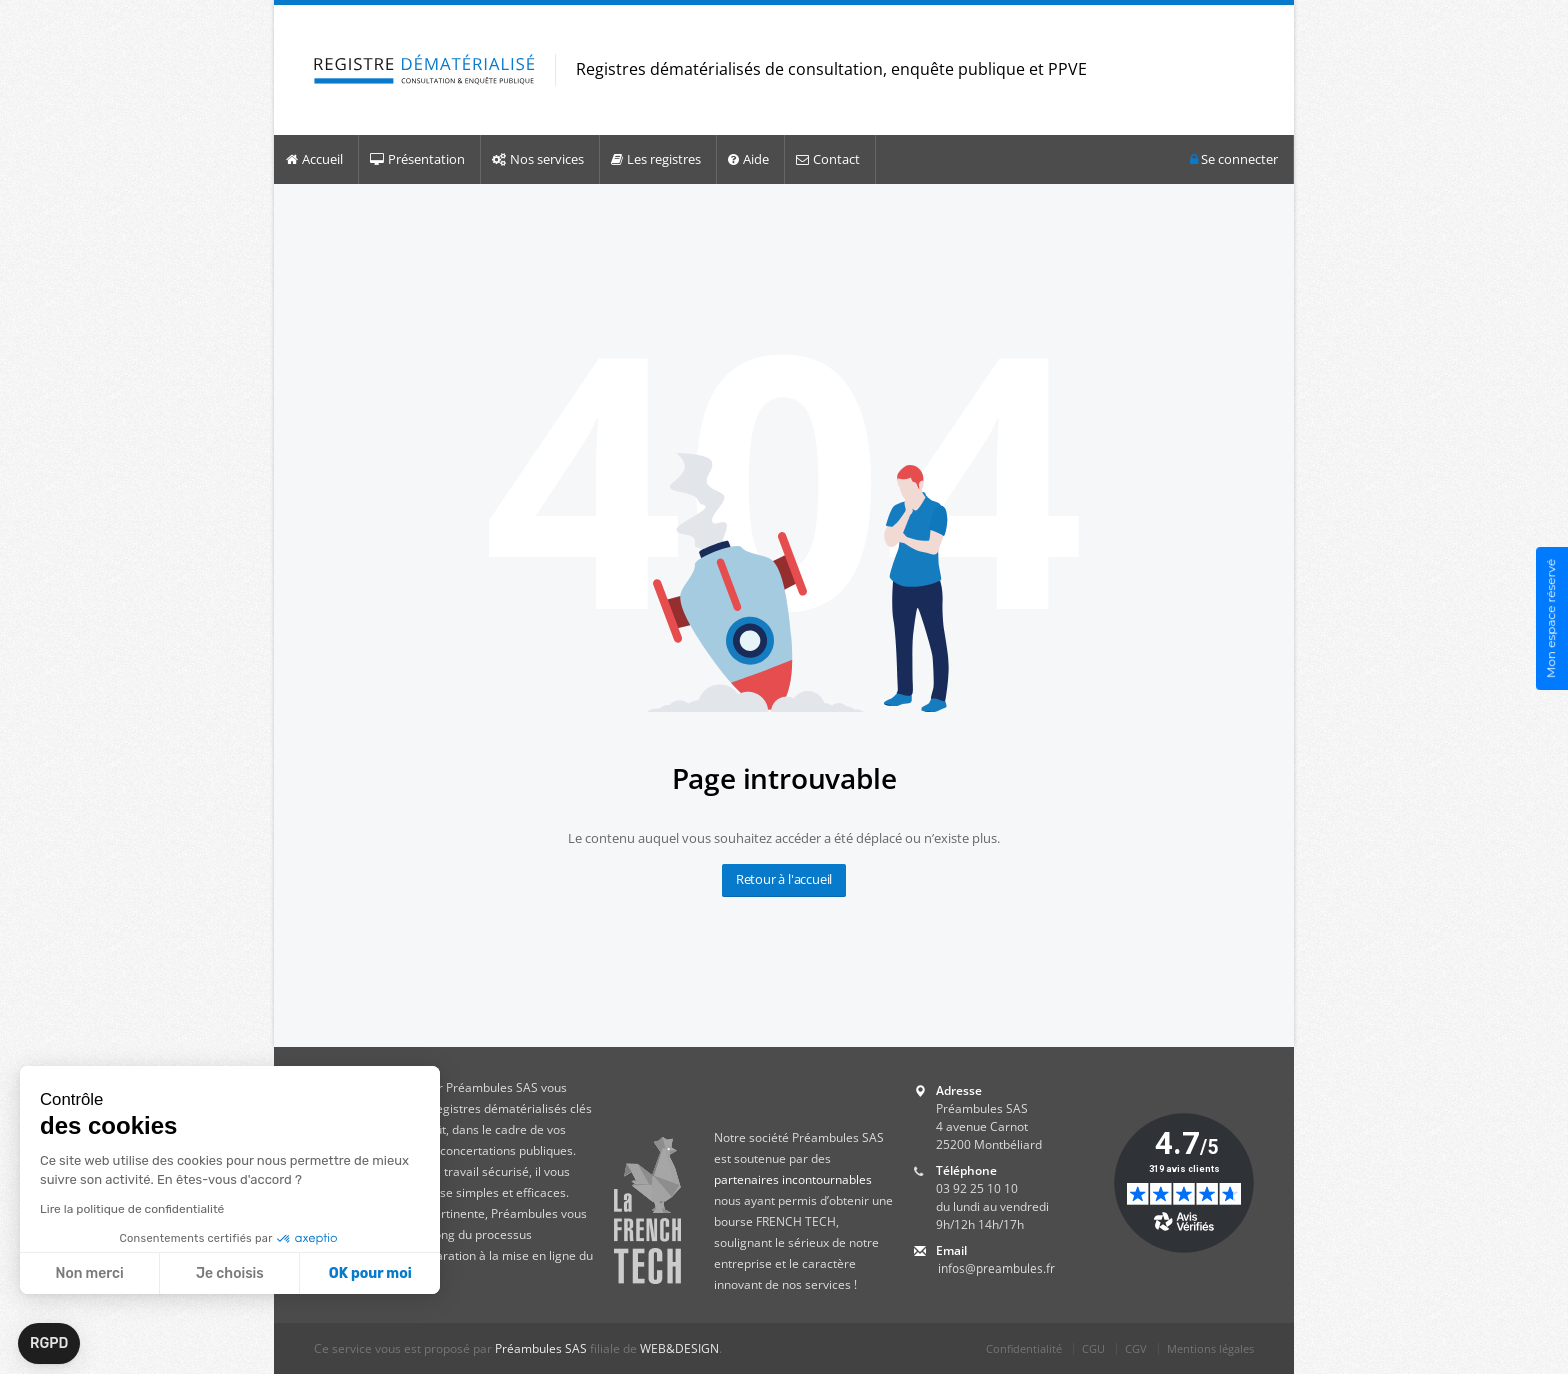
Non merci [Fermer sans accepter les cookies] (89, 1273)
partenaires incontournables (793, 1179)
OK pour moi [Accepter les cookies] (370, 1273)
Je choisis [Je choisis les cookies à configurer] (230, 1273)
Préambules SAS (541, 1348)
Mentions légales (1210, 1348)
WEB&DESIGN (679, 1348)
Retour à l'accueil (784, 879)
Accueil (314, 159)
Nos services (538, 159)
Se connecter (1234, 159)
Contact (828, 159)
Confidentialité (1024, 1348)
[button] (49, 1344)
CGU (1093, 1348)
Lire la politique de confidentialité (132, 1209)
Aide (748, 159)
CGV (1136, 1348)
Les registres (656, 159)
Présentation (417, 159)
